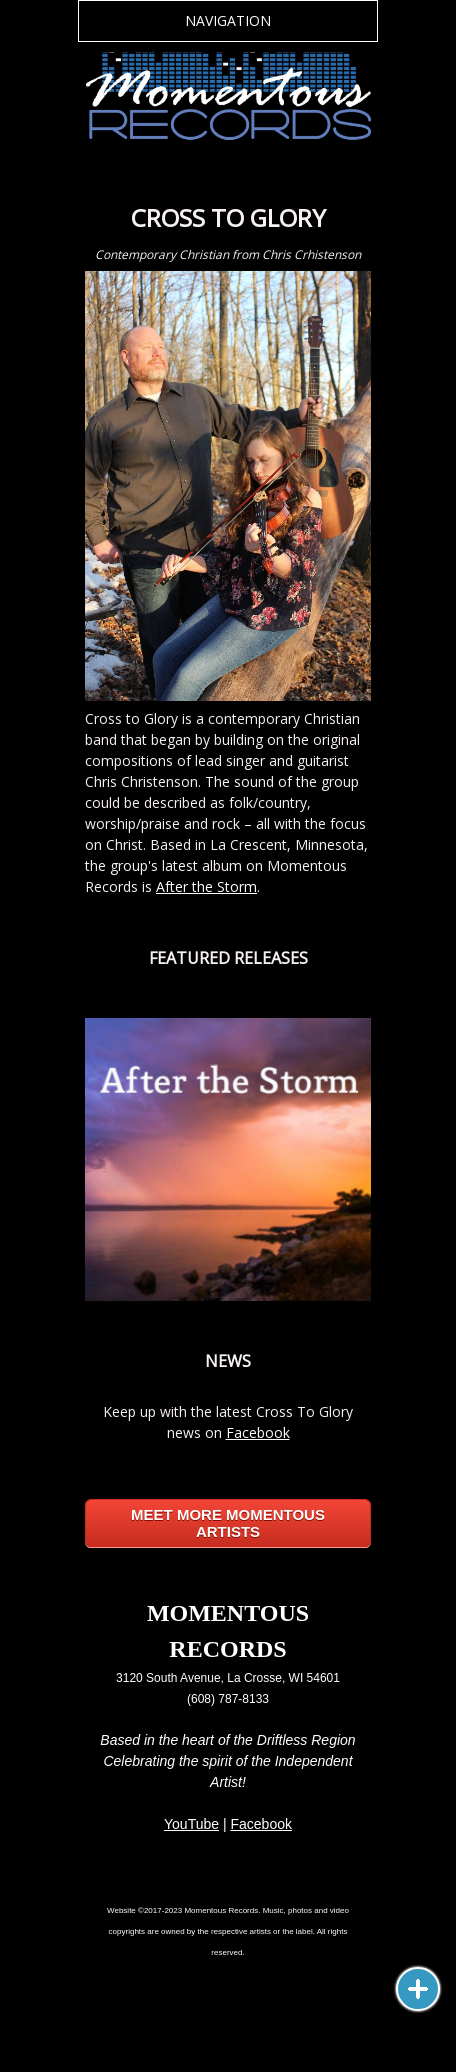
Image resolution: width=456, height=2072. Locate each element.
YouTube (191, 1824)
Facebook (258, 1432)
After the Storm (206, 886)
